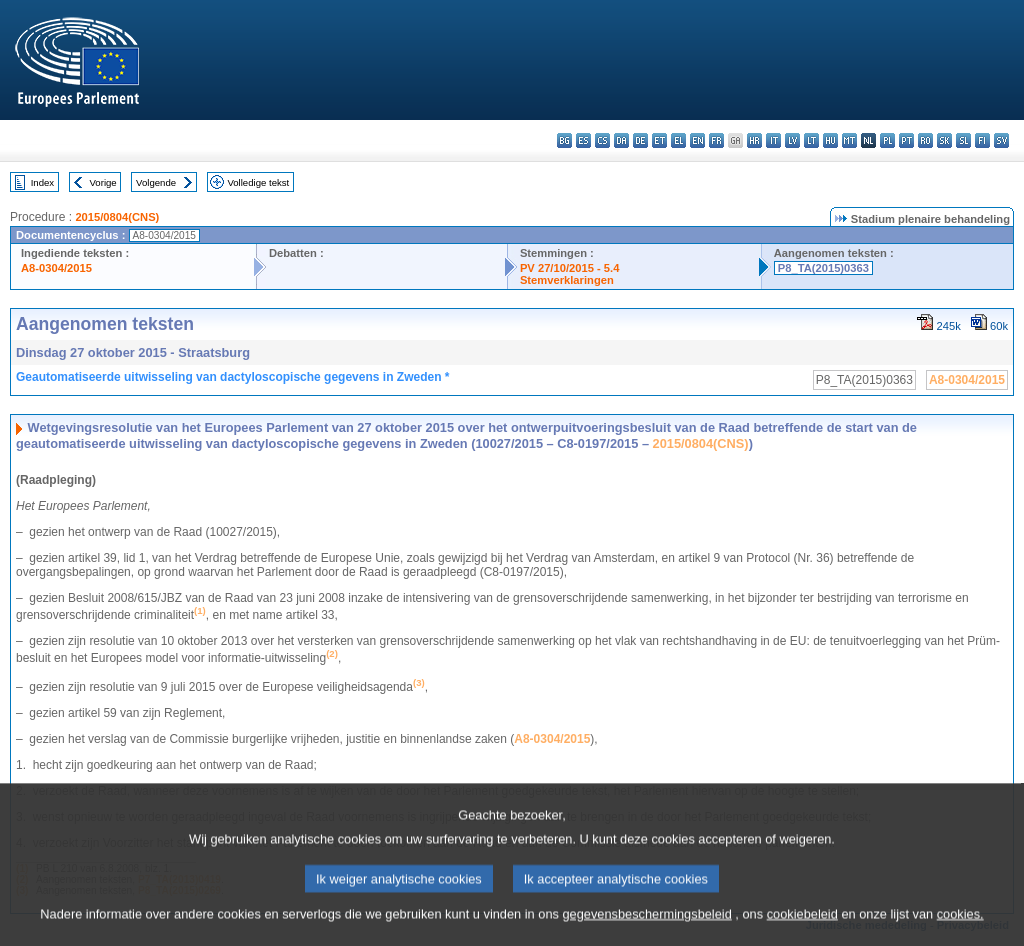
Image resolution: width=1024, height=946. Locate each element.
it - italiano (773, 140)
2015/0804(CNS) (117, 217)
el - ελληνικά (678, 140)
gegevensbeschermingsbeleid (646, 933)
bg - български (564, 140)
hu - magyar (830, 140)
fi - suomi (982, 140)
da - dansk (621, 140)
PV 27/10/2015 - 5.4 (570, 268)
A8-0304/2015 (56, 268)
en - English (697, 140)
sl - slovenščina (963, 140)
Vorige (103, 182)
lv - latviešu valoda (792, 140)
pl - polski (887, 140)
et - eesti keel (659, 140)
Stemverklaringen (567, 280)
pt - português (906, 140)
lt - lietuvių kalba (811, 140)
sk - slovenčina (944, 140)
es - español (583, 140)
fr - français (716, 140)
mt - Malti (849, 140)
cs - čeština (602, 140)
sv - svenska (1001, 140)
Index (42, 182)
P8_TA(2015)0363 (823, 268)
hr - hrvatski (754, 140)
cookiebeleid (802, 933)
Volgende (156, 182)
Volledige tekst (258, 182)
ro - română (925, 140)
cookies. (960, 933)
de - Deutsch (640, 140)
